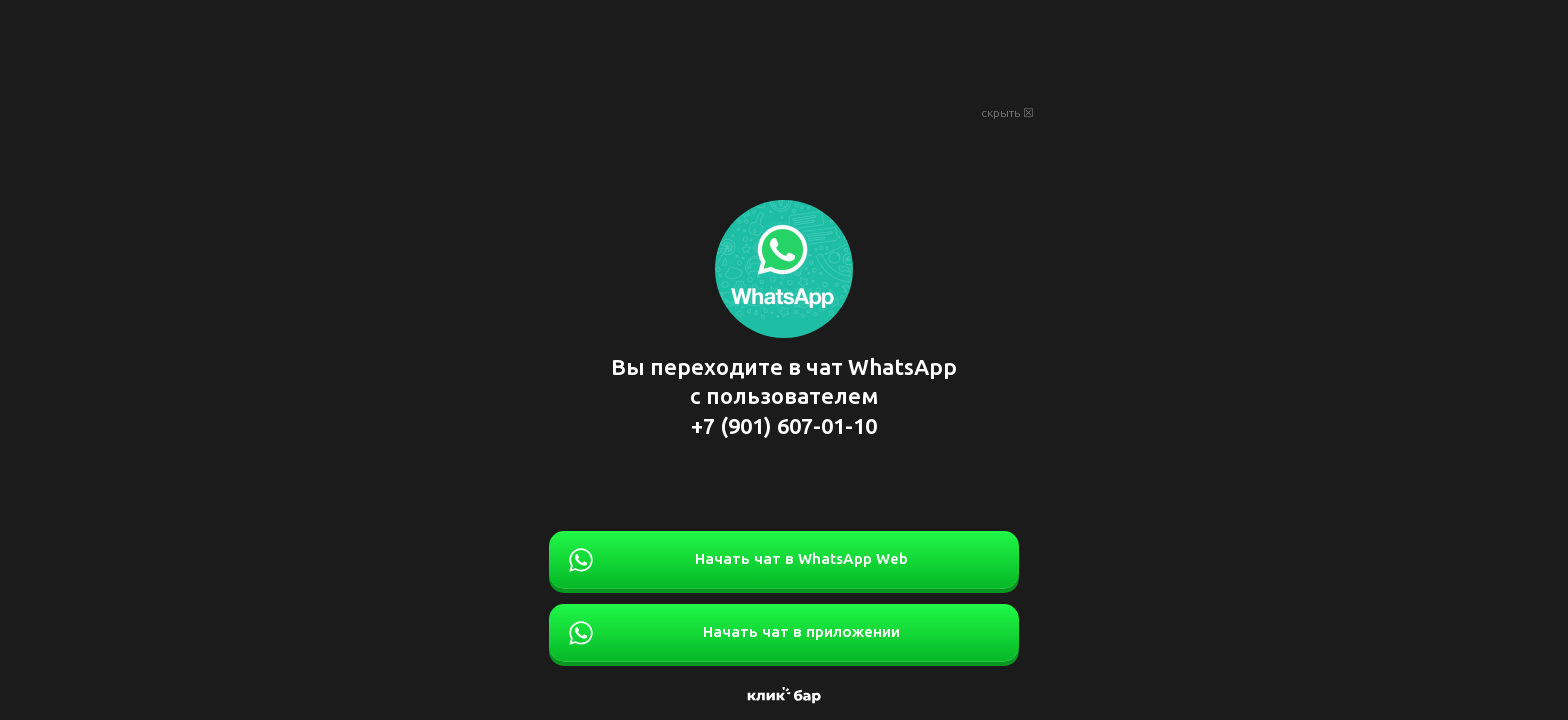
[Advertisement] (784, 50)
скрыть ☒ (1007, 113)
